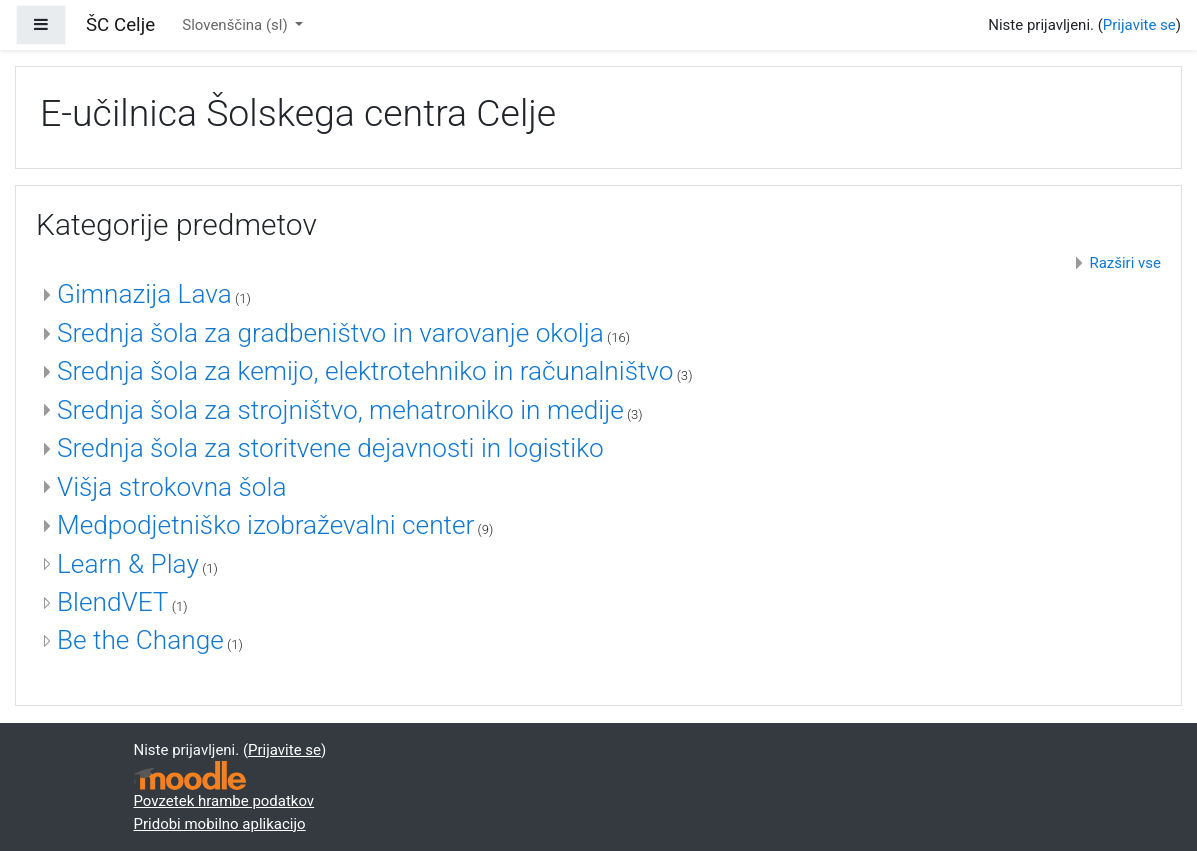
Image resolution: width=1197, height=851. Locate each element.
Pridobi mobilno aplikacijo (220, 824)
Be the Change (140, 640)
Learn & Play (128, 564)
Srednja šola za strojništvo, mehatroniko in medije (340, 410)
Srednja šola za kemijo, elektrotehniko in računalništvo (365, 371)
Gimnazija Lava (144, 294)
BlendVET (113, 602)
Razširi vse (1125, 263)
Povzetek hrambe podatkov (224, 801)
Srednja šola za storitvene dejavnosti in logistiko (330, 448)
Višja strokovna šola (171, 487)
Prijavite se (1139, 25)
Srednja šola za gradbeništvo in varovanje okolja (330, 333)
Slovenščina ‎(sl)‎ (236, 25)
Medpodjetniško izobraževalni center (265, 525)
